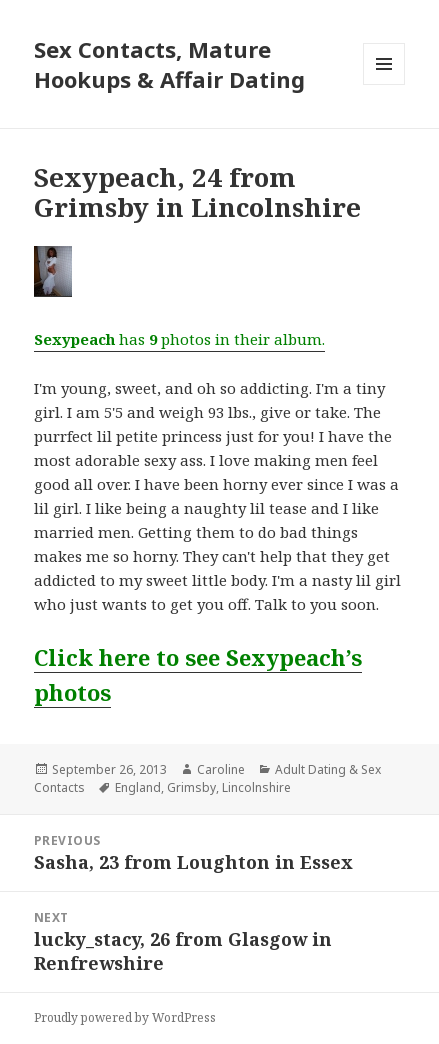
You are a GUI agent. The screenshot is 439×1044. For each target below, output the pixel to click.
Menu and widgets (384, 84)
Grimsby (191, 787)
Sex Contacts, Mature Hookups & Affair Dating (169, 64)
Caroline (221, 769)
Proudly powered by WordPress (125, 1017)
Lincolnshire (256, 787)
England (138, 787)
